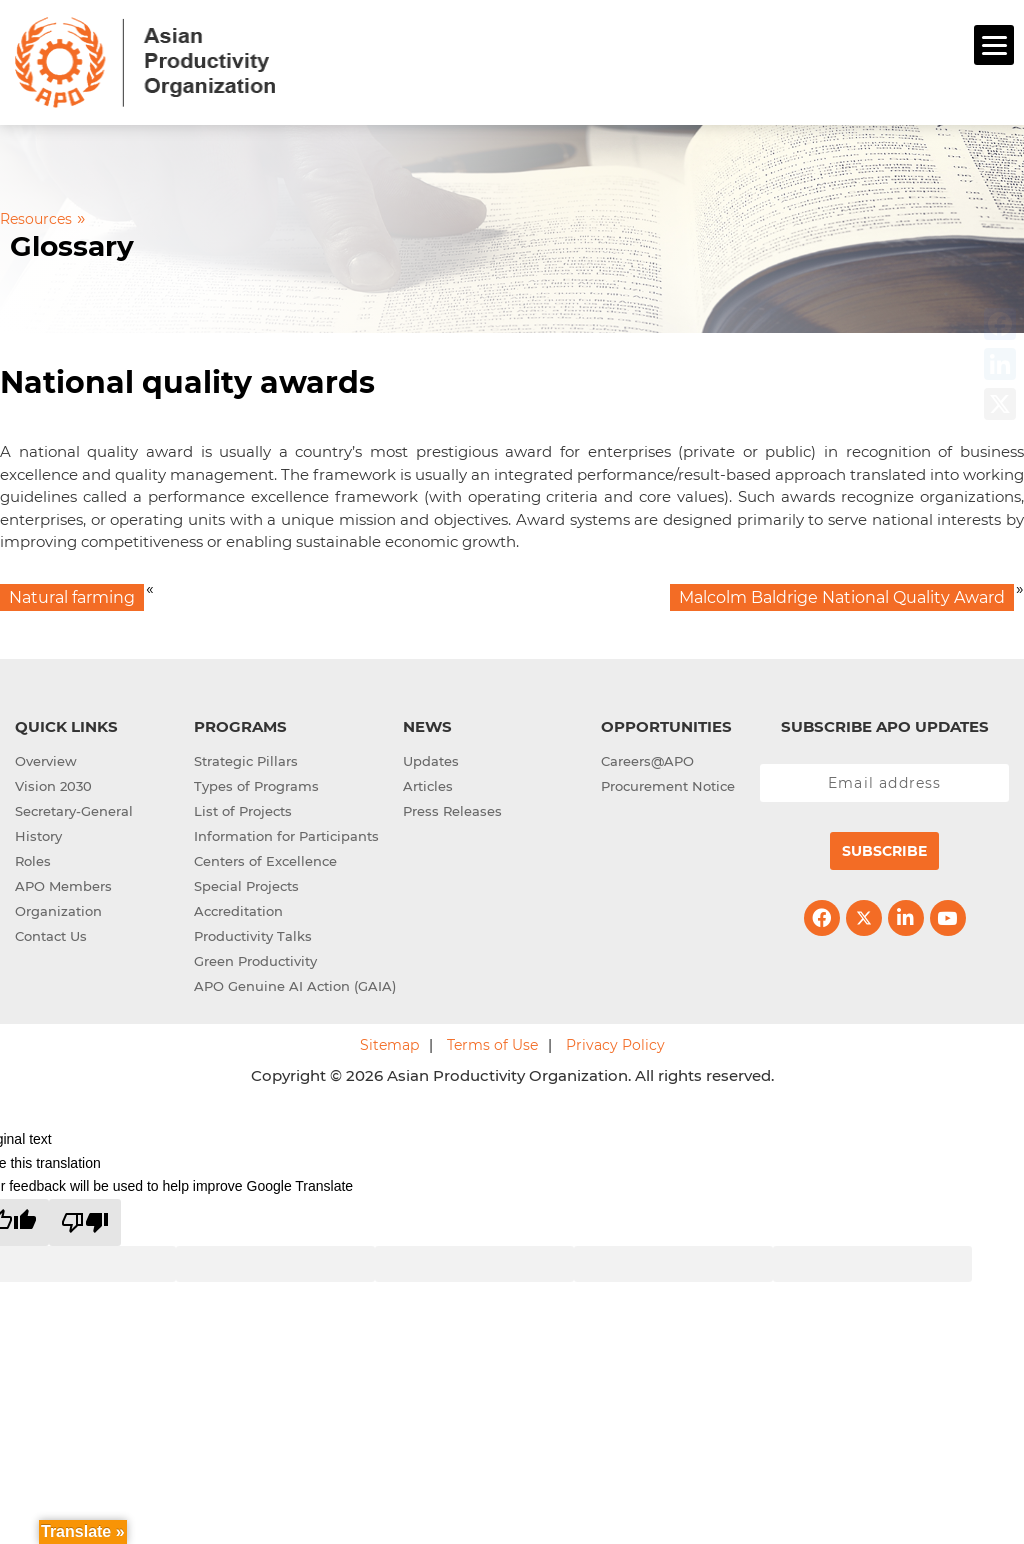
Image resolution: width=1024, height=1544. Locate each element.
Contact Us (51, 936)
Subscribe (884, 851)
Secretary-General (74, 811)
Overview (46, 761)
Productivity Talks (253, 936)
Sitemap (389, 1045)
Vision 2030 (53, 786)
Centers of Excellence (265, 861)
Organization (58, 911)
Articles (428, 786)
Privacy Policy (615, 1045)
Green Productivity (255, 961)
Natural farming (72, 597)
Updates (431, 761)
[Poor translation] (85, 1222)
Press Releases (452, 811)
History (38, 836)
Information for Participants (286, 836)
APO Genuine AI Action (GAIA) (295, 986)
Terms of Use (492, 1045)
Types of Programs (256, 786)
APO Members (63, 886)
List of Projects (243, 811)
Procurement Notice (668, 786)
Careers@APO (647, 761)
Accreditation (238, 911)
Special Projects (246, 886)
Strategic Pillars (246, 761)
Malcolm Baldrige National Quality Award (842, 597)
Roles (33, 861)
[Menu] (994, 45)
